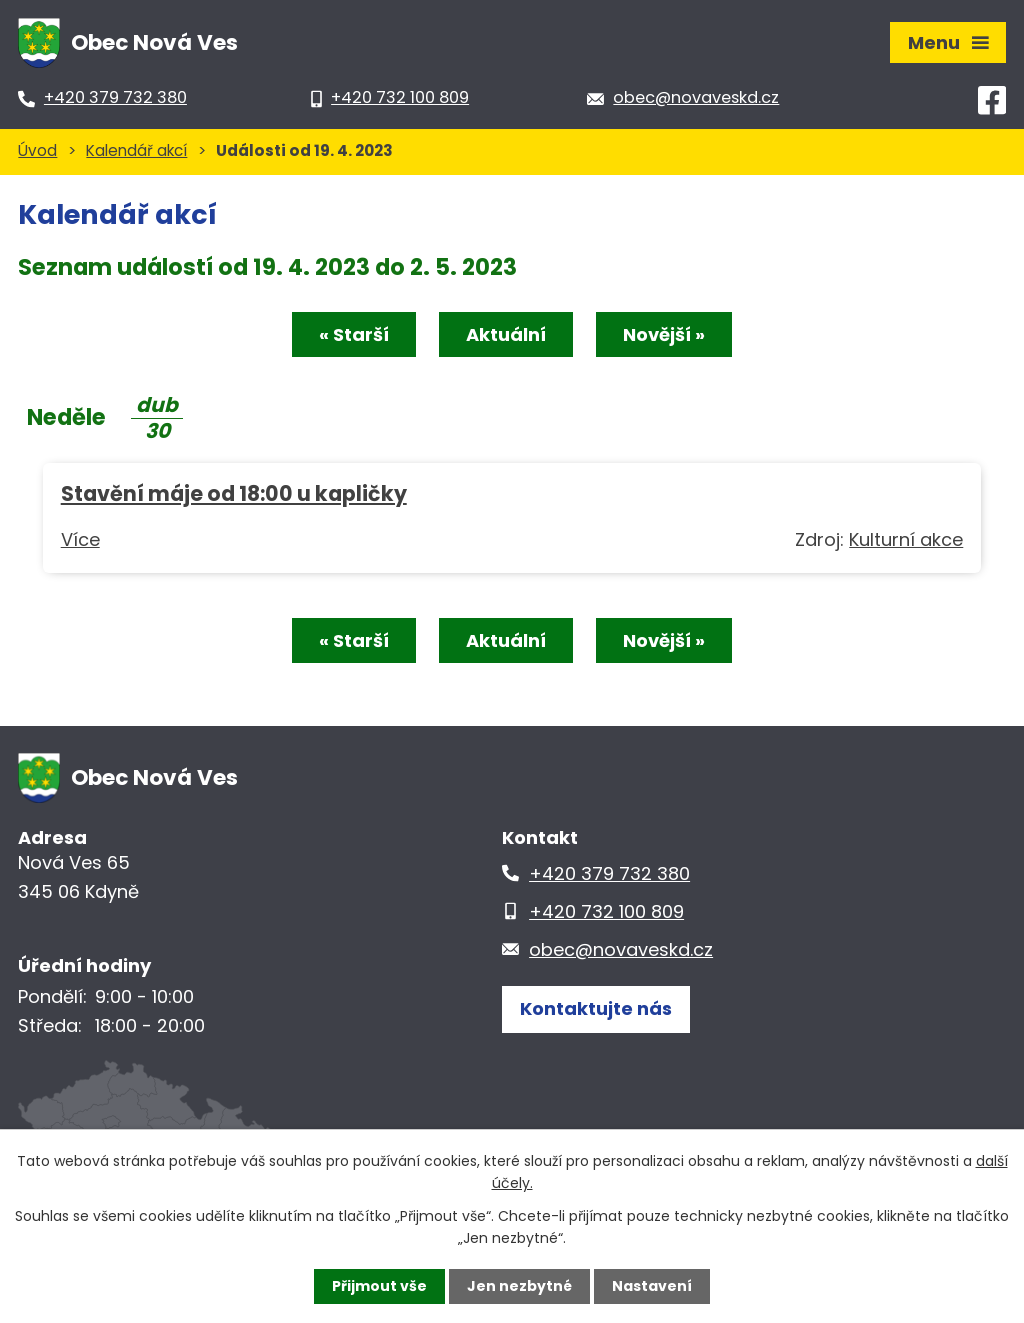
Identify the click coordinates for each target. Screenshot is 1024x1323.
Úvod (37, 150)
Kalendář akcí (136, 150)
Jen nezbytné (519, 1286)
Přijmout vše (379, 1286)
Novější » (664, 334)
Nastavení (652, 1286)
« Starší (354, 334)
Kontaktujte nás (596, 1008)
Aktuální (506, 334)
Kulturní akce (906, 539)
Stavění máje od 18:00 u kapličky (234, 493)
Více (80, 539)
